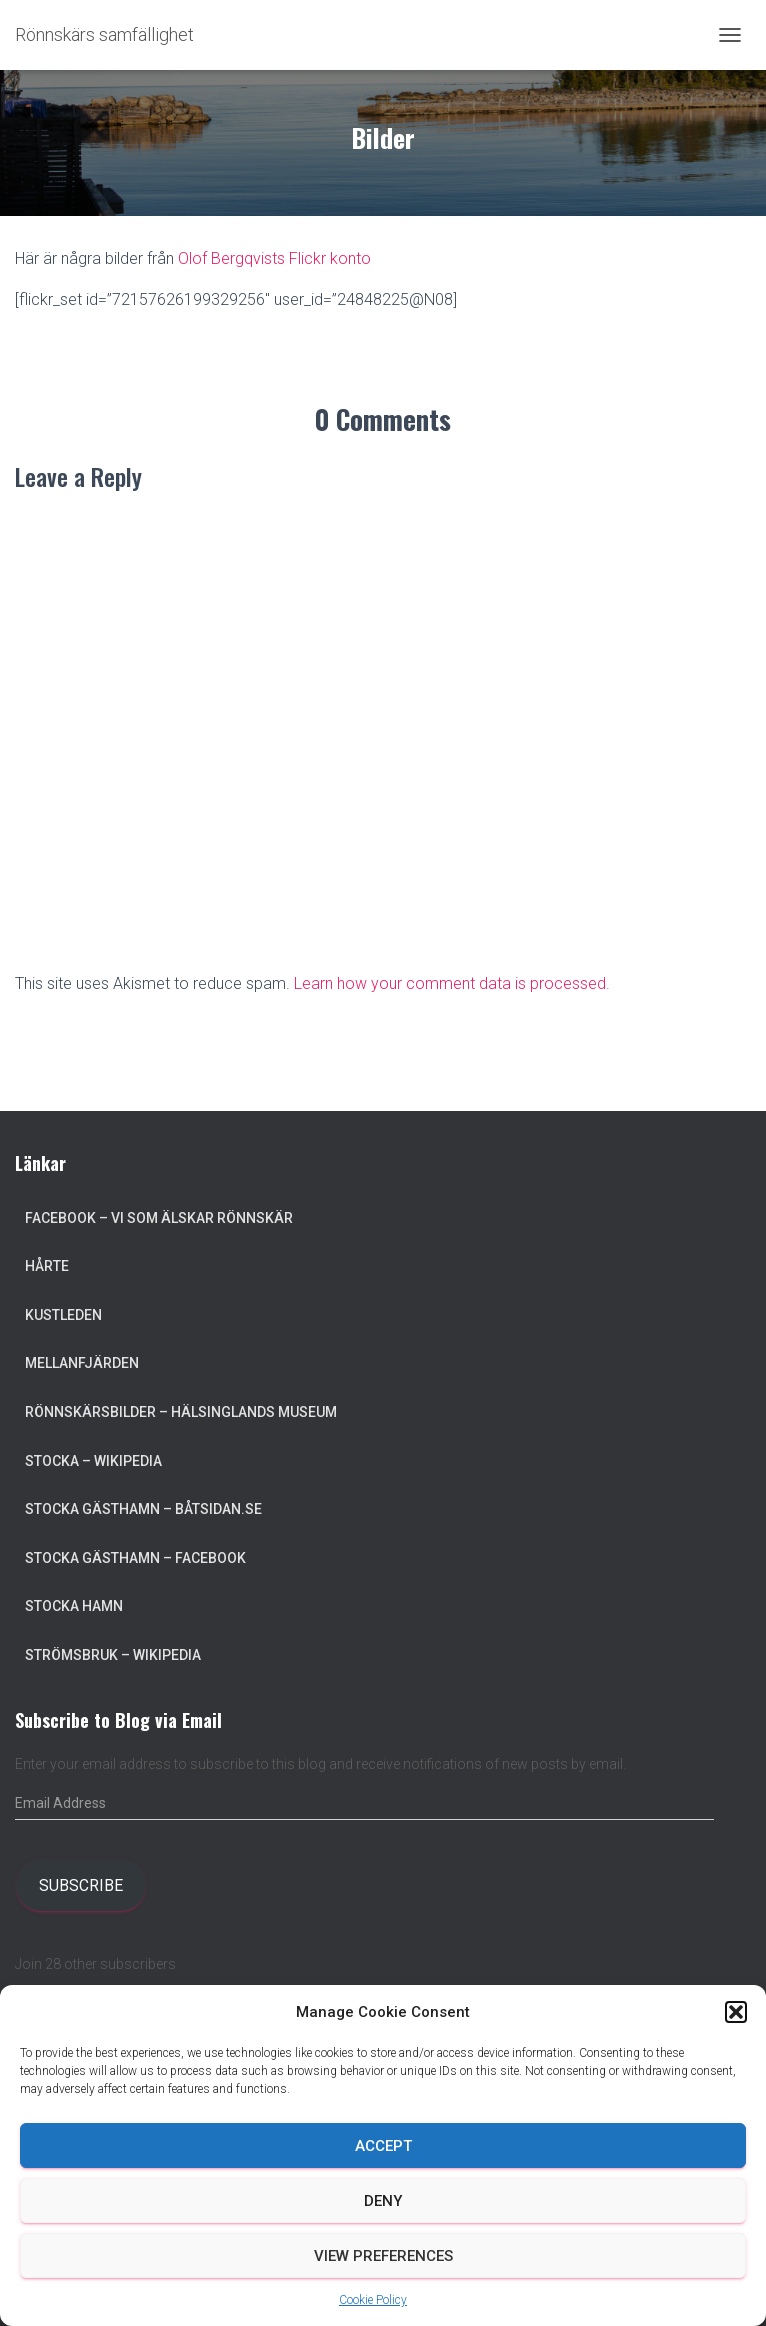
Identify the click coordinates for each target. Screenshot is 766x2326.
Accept (383, 2146)
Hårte (47, 1266)
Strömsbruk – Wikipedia (113, 1655)
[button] (736, 2012)
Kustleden (63, 1315)
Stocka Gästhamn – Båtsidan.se (143, 1509)
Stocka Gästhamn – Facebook (135, 1558)
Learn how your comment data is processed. (452, 983)
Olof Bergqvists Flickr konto (274, 258)
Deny (383, 2201)
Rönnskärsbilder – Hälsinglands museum (181, 1412)
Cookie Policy (373, 2300)
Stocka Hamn (74, 1606)
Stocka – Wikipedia (93, 1461)
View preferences (383, 2256)
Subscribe (81, 1885)
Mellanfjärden (82, 1363)
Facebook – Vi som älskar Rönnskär (159, 1218)
